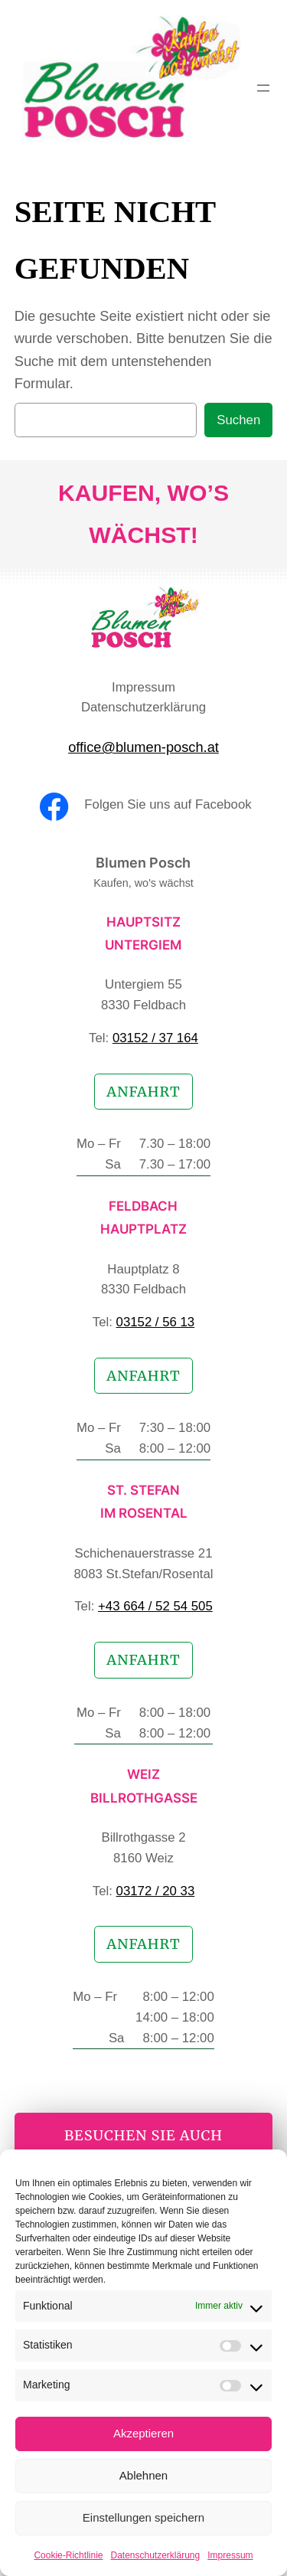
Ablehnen (143, 2475)
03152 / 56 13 (155, 1322)
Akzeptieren (143, 2433)
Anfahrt (143, 1091)
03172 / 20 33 (155, 1891)
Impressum (230, 2555)
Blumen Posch (143, 863)
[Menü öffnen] (263, 88)
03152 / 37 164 (155, 1038)
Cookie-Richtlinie (68, 2555)
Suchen (238, 420)
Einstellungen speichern (143, 2517)
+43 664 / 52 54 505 (155, 1606)
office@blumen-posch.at (143, 747)
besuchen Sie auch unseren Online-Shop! (143, 2146)
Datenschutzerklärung (155, 2555)
